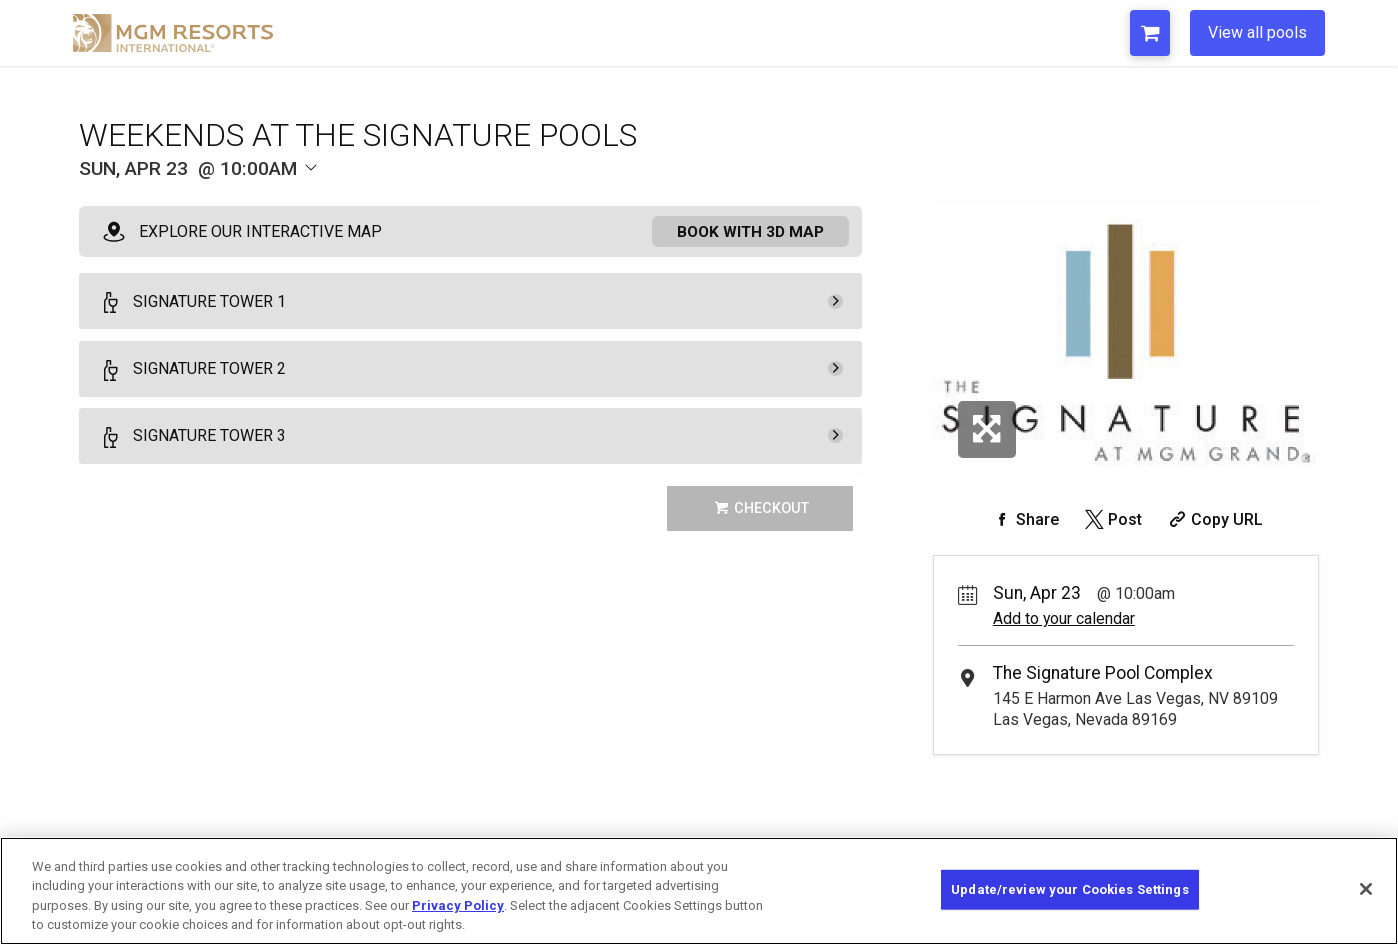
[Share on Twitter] (1111, 519)
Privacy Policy (458, 905)
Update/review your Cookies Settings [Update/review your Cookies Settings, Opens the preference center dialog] (1070, 889)
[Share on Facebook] (1024, 519)
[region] (699, 891)
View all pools (1257, 32)
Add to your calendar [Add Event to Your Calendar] (1064, 618)
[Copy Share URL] (1213, 519)
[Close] (1366, 889)
